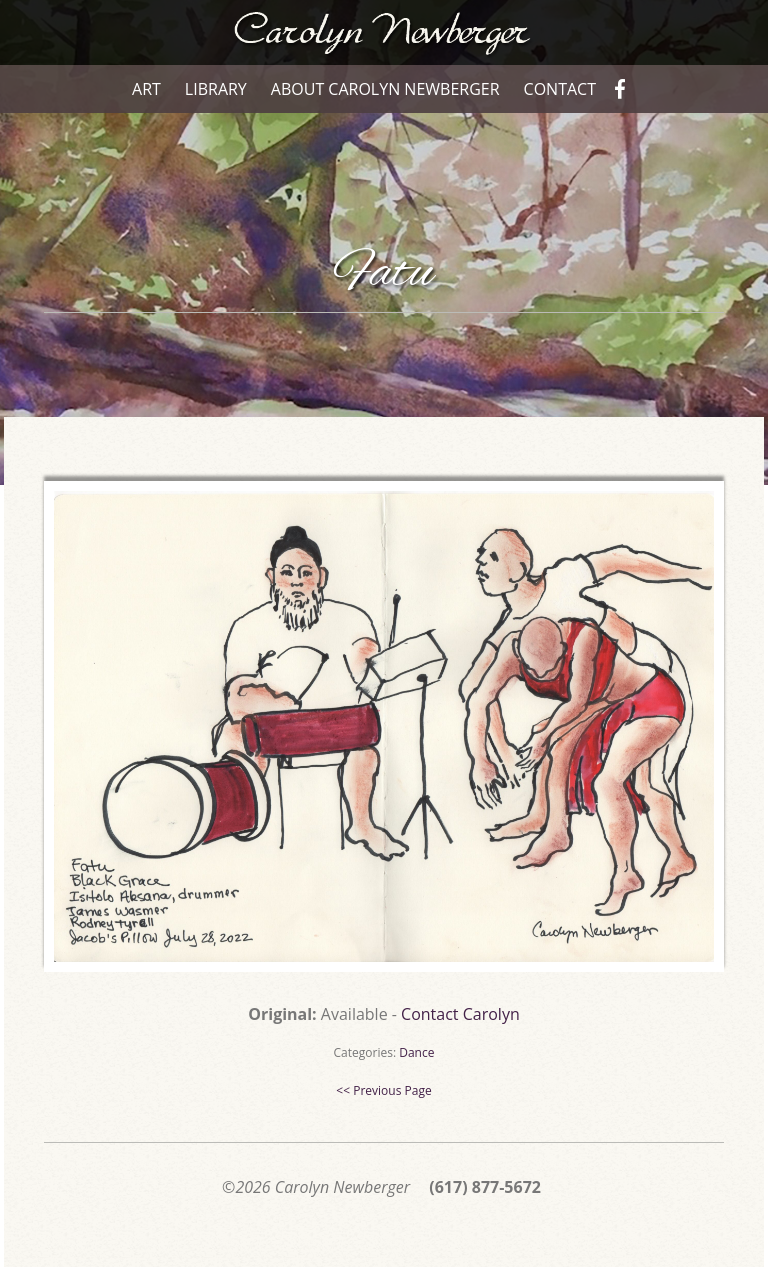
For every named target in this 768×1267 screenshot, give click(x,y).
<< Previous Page (383, 1090)
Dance (416, 1052)
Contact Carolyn (460, 1014)
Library (216, 89)
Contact (560, 89)
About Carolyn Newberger (385, 89)
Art (146, 89)
